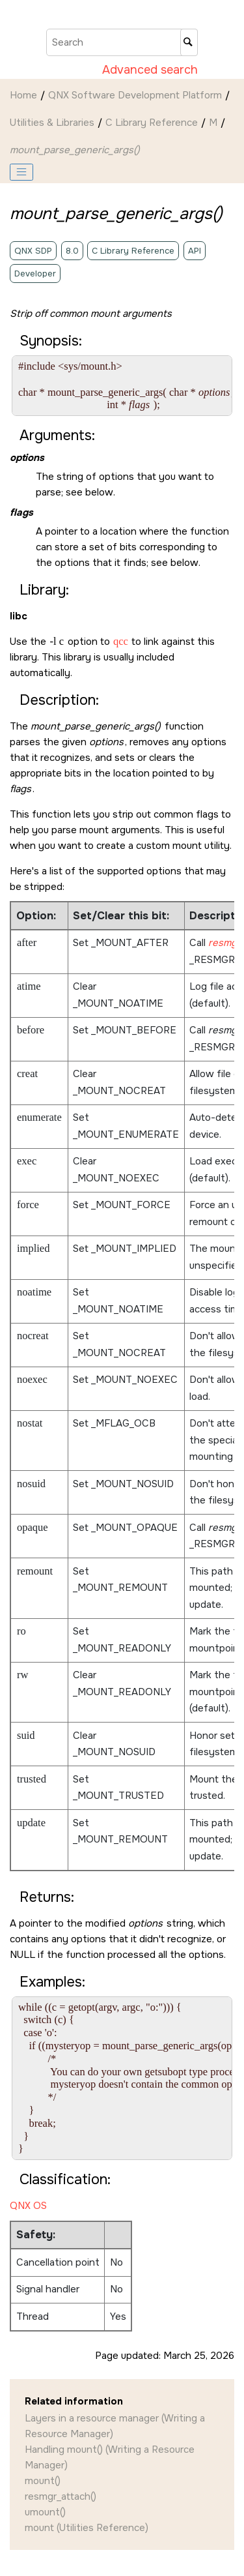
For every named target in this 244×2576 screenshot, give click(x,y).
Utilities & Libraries (52, 122)
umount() (45, 2512)
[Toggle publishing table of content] (21, 172)
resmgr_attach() (60, 2496)
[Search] (189, 42)
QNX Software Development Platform (135, 95)
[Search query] (122, 42)
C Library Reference (151, 122)
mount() (43, 2480)
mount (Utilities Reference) (86, 2527)
